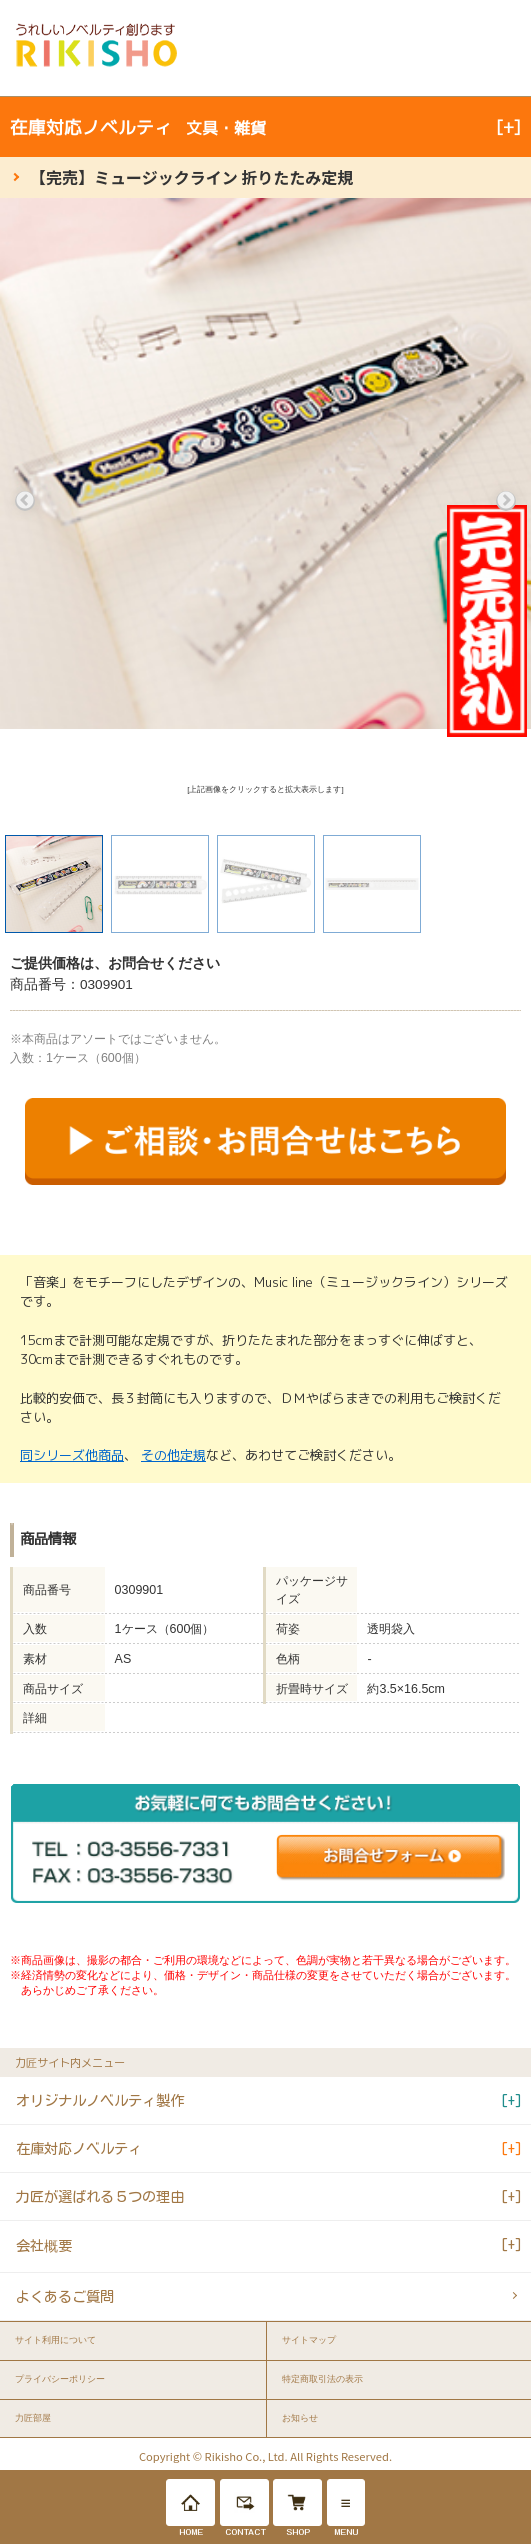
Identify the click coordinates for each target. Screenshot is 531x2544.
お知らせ (300, 2418)
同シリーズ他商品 (72, 1455)
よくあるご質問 (65, 2296)
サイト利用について (55, 2340)
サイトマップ (309, 2340)
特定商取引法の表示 (322, 2379)
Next (506, 501)
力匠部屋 (33, 2418)
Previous (25, 501)
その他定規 (173, 1455)
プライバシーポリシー (60, 2379)
